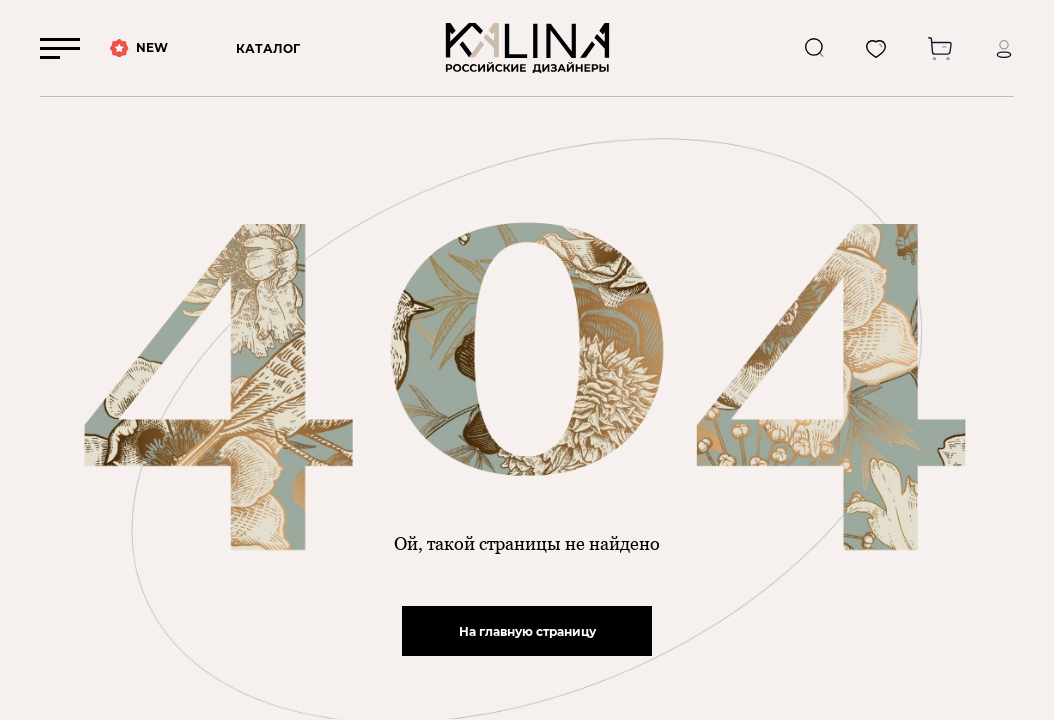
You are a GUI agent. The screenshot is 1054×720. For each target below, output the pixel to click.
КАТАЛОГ (268, 48)
